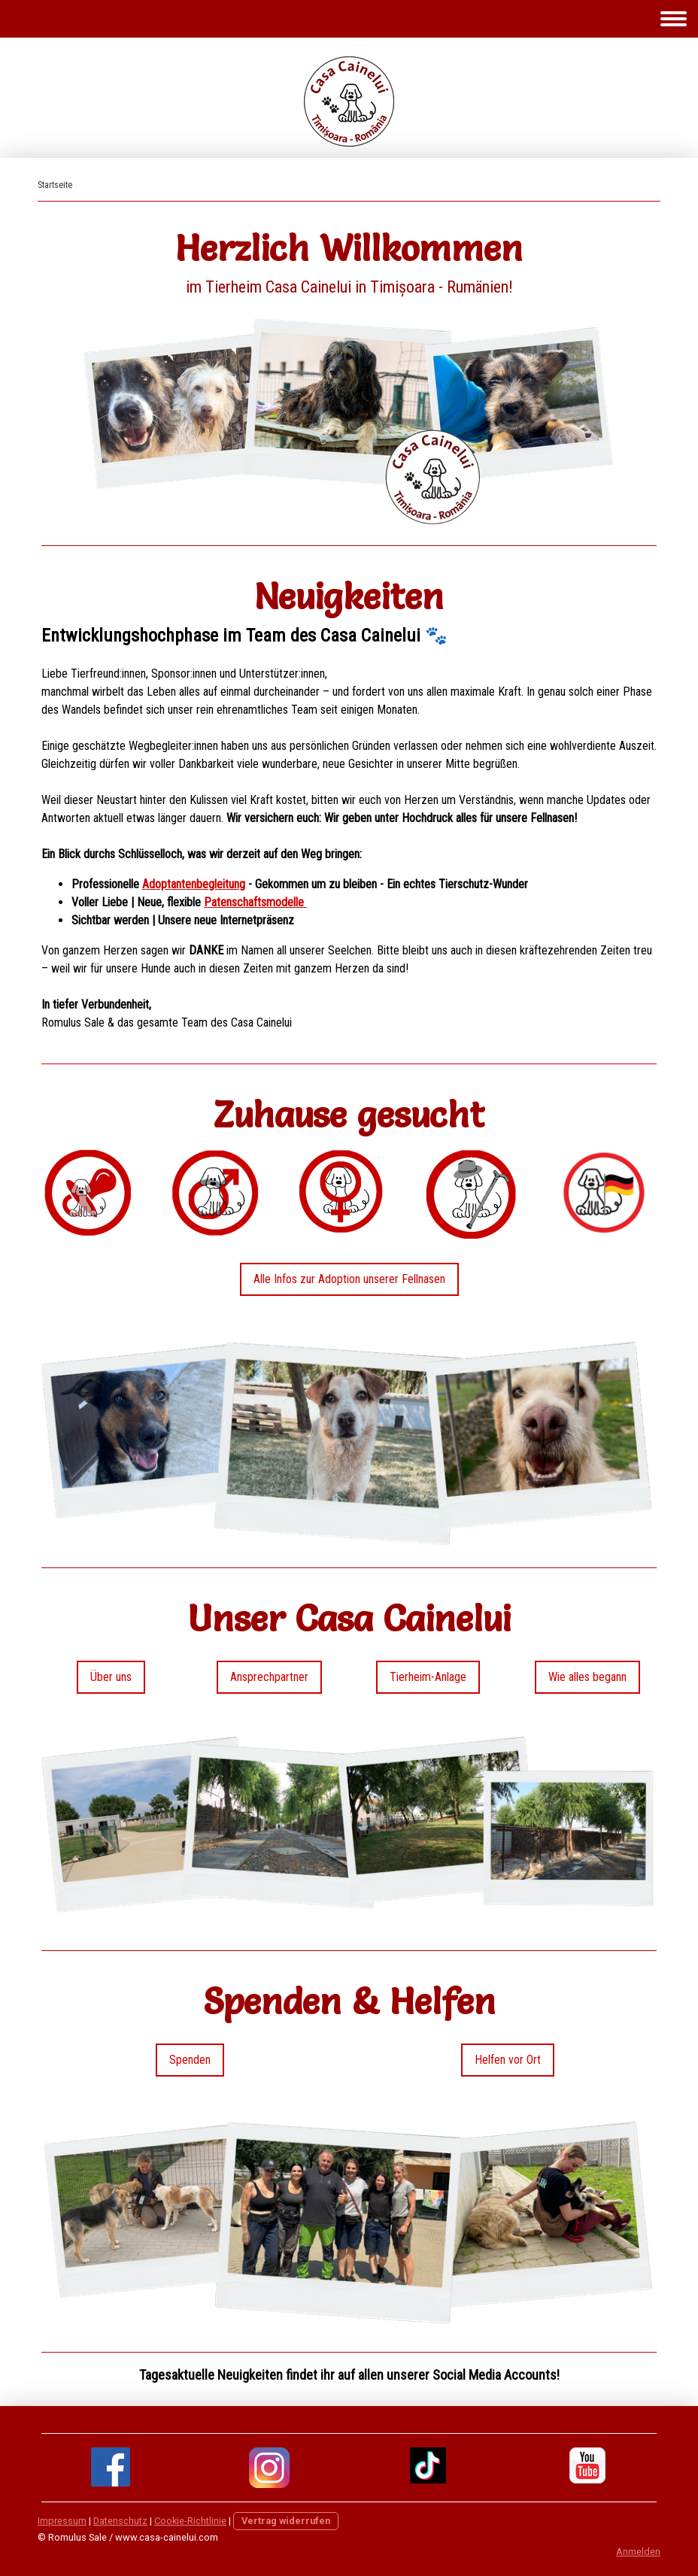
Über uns (111, 1677)
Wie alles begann (587, 1677)
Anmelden (638, 2551)
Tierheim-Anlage (428, 1677)
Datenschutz (120, 2520)
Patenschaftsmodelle (255, 902)
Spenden (190, 2060)
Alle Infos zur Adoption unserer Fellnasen (349, 1279)
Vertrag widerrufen (285, 2520)
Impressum (62, 2520)
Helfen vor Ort (508, 2060)
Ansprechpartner (269, 1677)
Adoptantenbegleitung (193, 884)
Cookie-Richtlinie (190, 2520)
